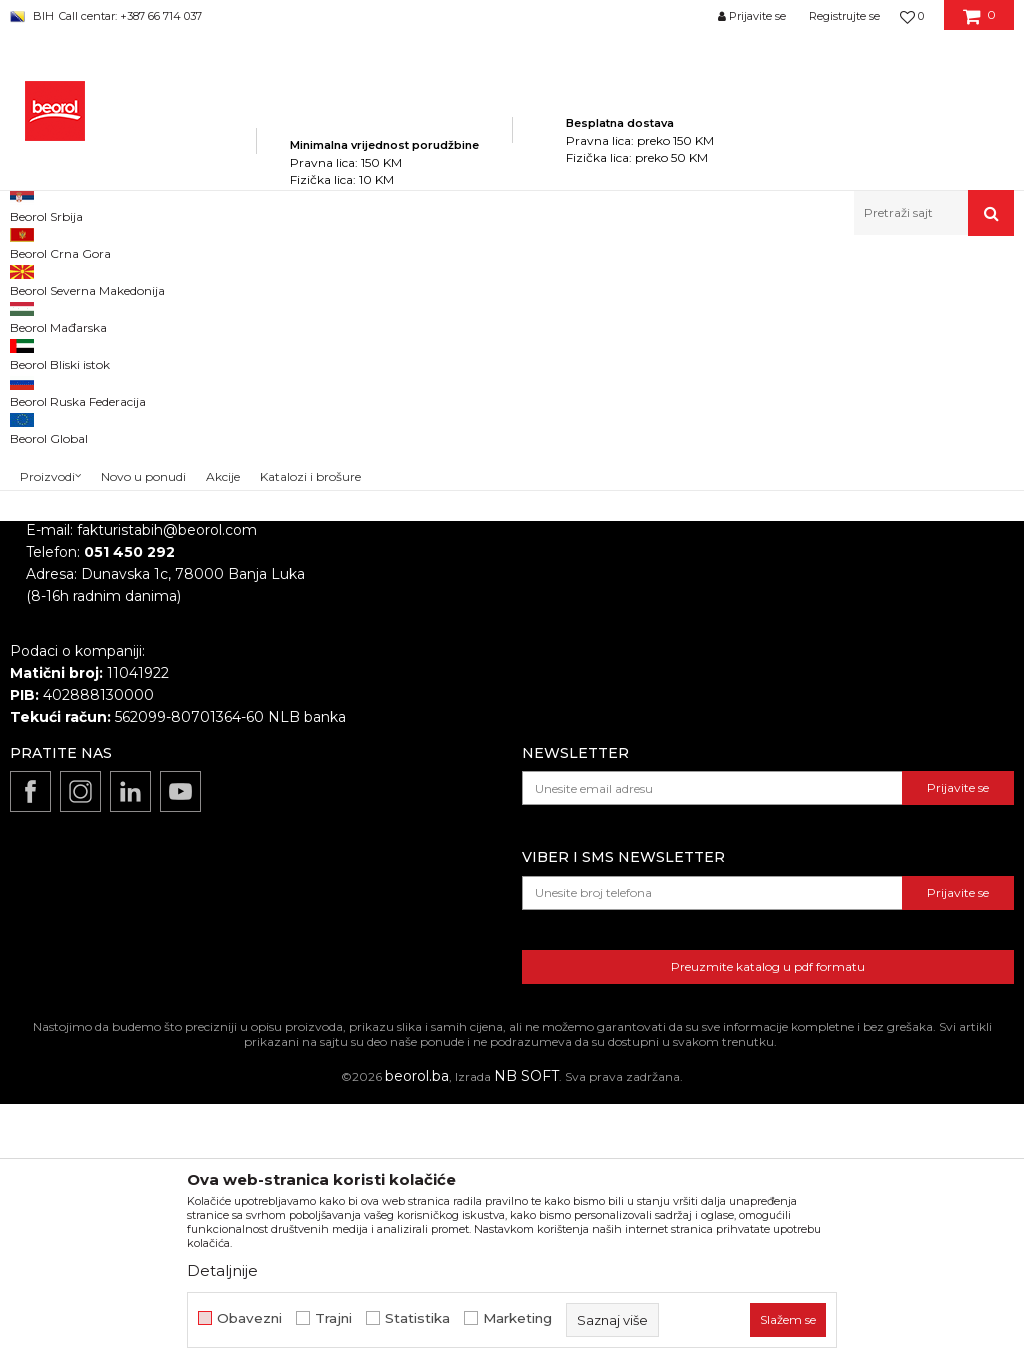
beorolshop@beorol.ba (159, 675)
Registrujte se (844, 16)
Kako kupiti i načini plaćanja (829, 669)
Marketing (517, 1318)
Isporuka (765, 697)
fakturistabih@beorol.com (167, 796)
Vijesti (457, 641)
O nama (465, 585)
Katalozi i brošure (496, 669)
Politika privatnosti (799, 585)
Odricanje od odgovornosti (827, 613)
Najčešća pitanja (791, 753)
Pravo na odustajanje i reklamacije (852, 725)
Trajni (333, 1318)
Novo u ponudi (143, 217)
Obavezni (249, 1318)
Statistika (417, 1318)
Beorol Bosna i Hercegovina (88, 278)
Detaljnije (222, 1270)
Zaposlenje (475, 613)
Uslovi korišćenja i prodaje (823, 641)
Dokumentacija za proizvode (537, 697)
